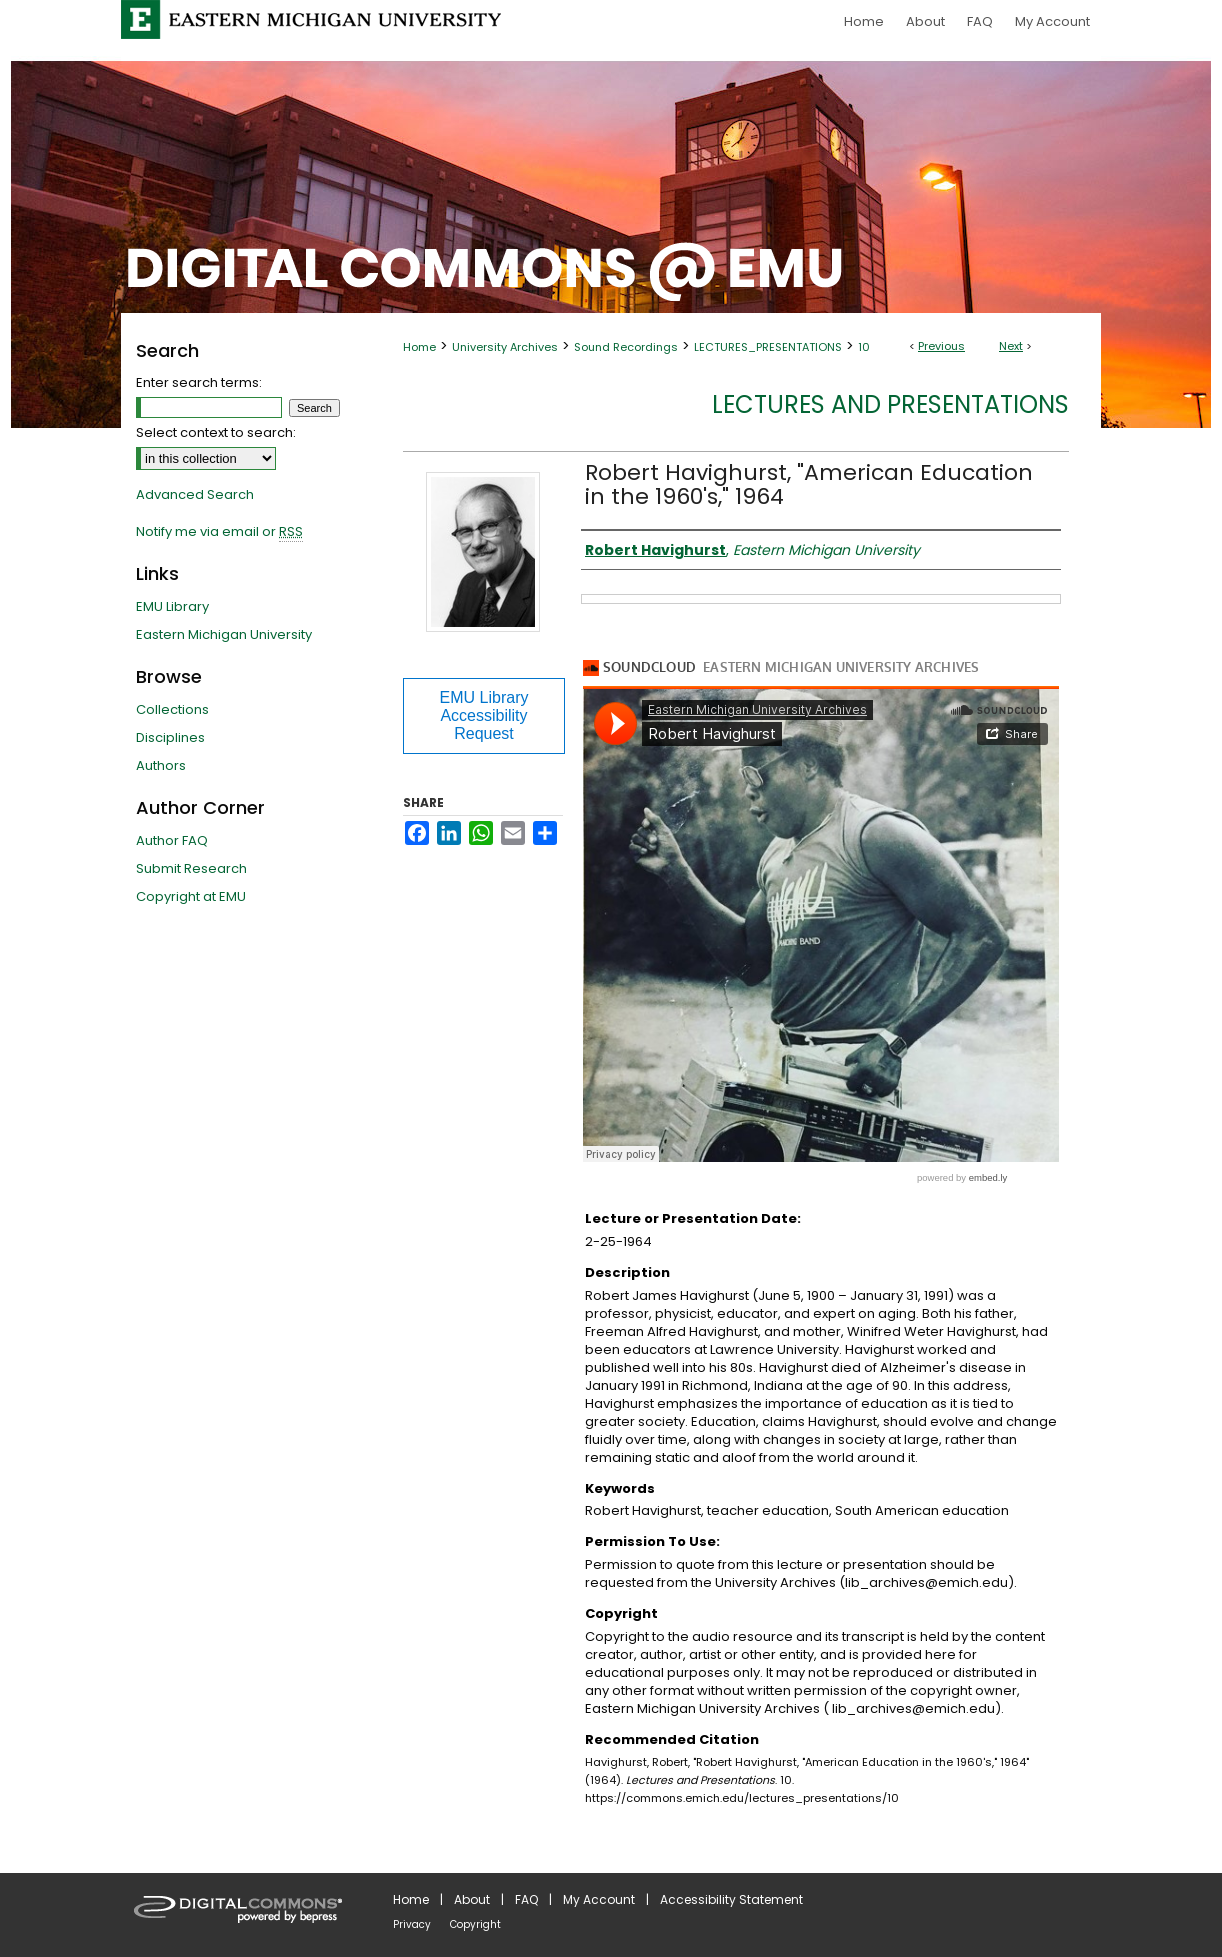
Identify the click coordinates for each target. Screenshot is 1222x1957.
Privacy (412, 1924)
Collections (172, 709)
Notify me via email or (219, 532)
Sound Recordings (626, 347)
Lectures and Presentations (890, 404)
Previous (941, 346)
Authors (161, 765)
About (472, 1899)
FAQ (526, 1899)
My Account (599, 1899)
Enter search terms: (199, 382)
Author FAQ (172, 840)
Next (1011, 346)
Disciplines (170, 737)
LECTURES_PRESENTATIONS (768, 347)
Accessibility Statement (731, 1899)
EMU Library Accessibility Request (484, 715)
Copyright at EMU (191, 896)
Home (419, 347)
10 (864, 347)
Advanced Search (195, 494)
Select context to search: (216, 432)
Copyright (475, 1924)
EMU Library (172, 606)
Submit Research (191, 868)
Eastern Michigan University (224, 634)
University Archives (505, 347)
